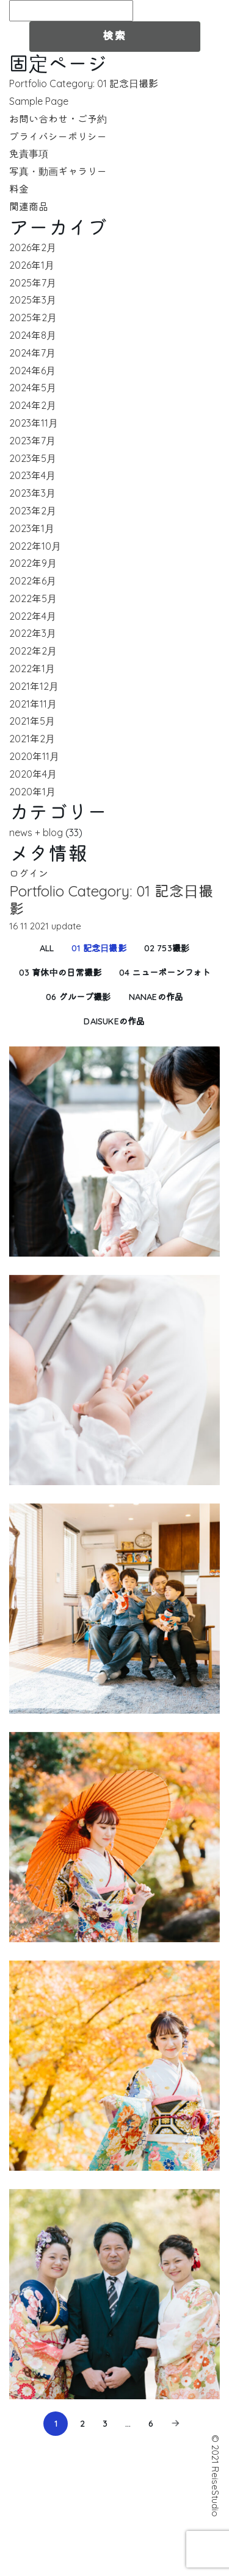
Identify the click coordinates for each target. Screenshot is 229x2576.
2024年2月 (32, 405)
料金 (19, 189)
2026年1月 (31, 265)
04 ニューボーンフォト (165, 972)
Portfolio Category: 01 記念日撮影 (83, 83)
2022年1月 (32, 668)
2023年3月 (32, 493)
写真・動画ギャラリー (58, 171)
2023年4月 (32, 475)
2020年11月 (34, 756)
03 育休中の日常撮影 (60, 972)
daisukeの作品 (114, 1021)
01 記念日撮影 (98, 948)
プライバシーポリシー (58, 136)
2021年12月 (34, 686)
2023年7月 (32, 441)
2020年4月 (33, 774)
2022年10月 (35, 546)
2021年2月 (32, 739)
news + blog (36, 832)
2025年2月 (33, 317)
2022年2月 (33, 651)
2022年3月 (32, 633)
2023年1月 (31, 528)
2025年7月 (32, 283)
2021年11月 (33, 704)
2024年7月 (32, 353)
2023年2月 (32, 511)
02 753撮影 (167, 948)
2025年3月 (32, 300)
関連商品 (28, 206)
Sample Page (38, 101)
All (47, 948)
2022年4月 (32, 616)
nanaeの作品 (156, 997)
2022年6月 (32, 581)
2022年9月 (33, 563)
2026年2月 (32, 247)
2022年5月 (33, 598)
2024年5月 (32, 387)
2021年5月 (32, 721)
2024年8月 (32, 335)
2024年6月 (32, 370)
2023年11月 (33, 423)
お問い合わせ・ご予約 (58, 119)
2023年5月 (32, 458)
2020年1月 (32, 792)
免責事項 (28, 153)
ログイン (28, 873)
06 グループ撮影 (78, 997)
